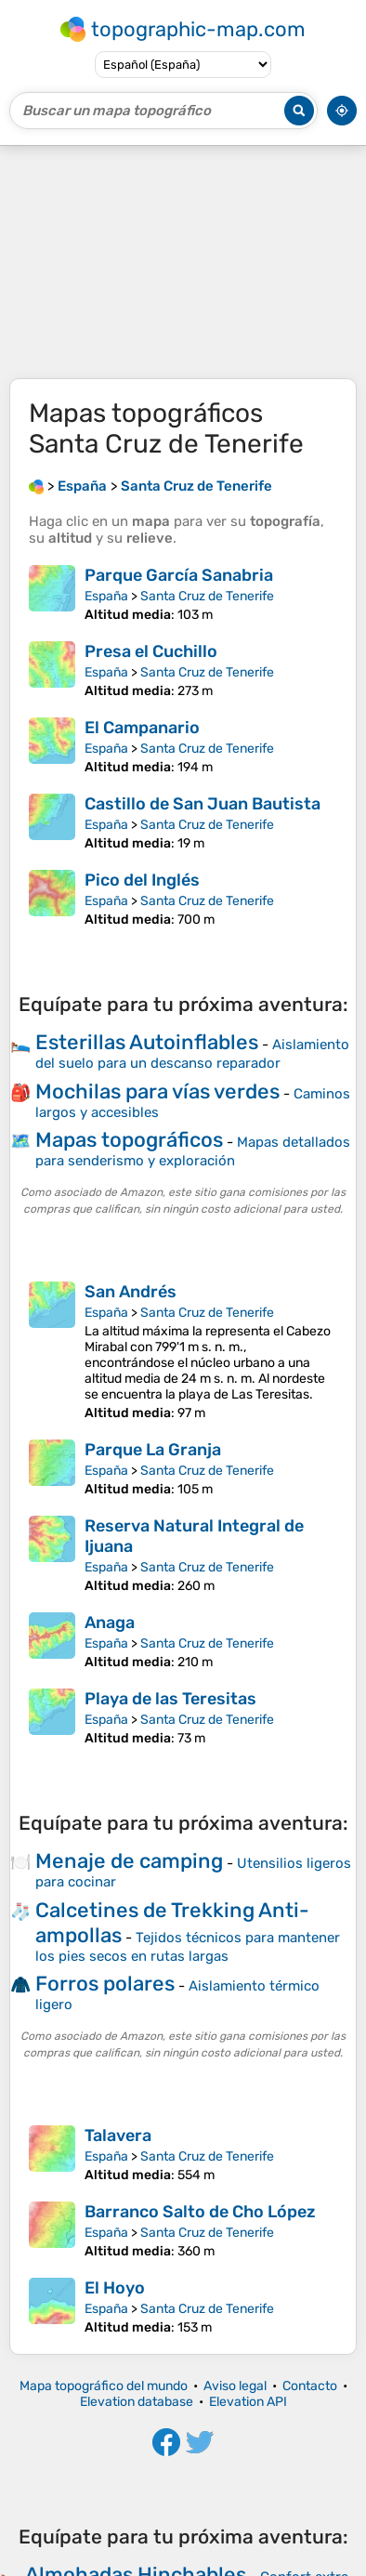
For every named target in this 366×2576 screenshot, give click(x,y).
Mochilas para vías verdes (157, 1091)
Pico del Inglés (142, 880)
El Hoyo (115, 2288)
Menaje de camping (129, 1860)
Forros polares (105, 1983)
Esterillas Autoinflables (146, 1042)
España (106, 596)
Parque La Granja (153, 1449)
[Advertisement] (183, 262)
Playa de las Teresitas (170, 1699)
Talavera (118, 2135)
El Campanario (142, 727)
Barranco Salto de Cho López (200, 2211)
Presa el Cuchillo (151, 651)
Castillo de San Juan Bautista (202, 804)
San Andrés (130, 1291)
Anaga (110, 1622)
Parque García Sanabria (179, 575)
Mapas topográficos (129, 1139)
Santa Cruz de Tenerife (207, 596)
